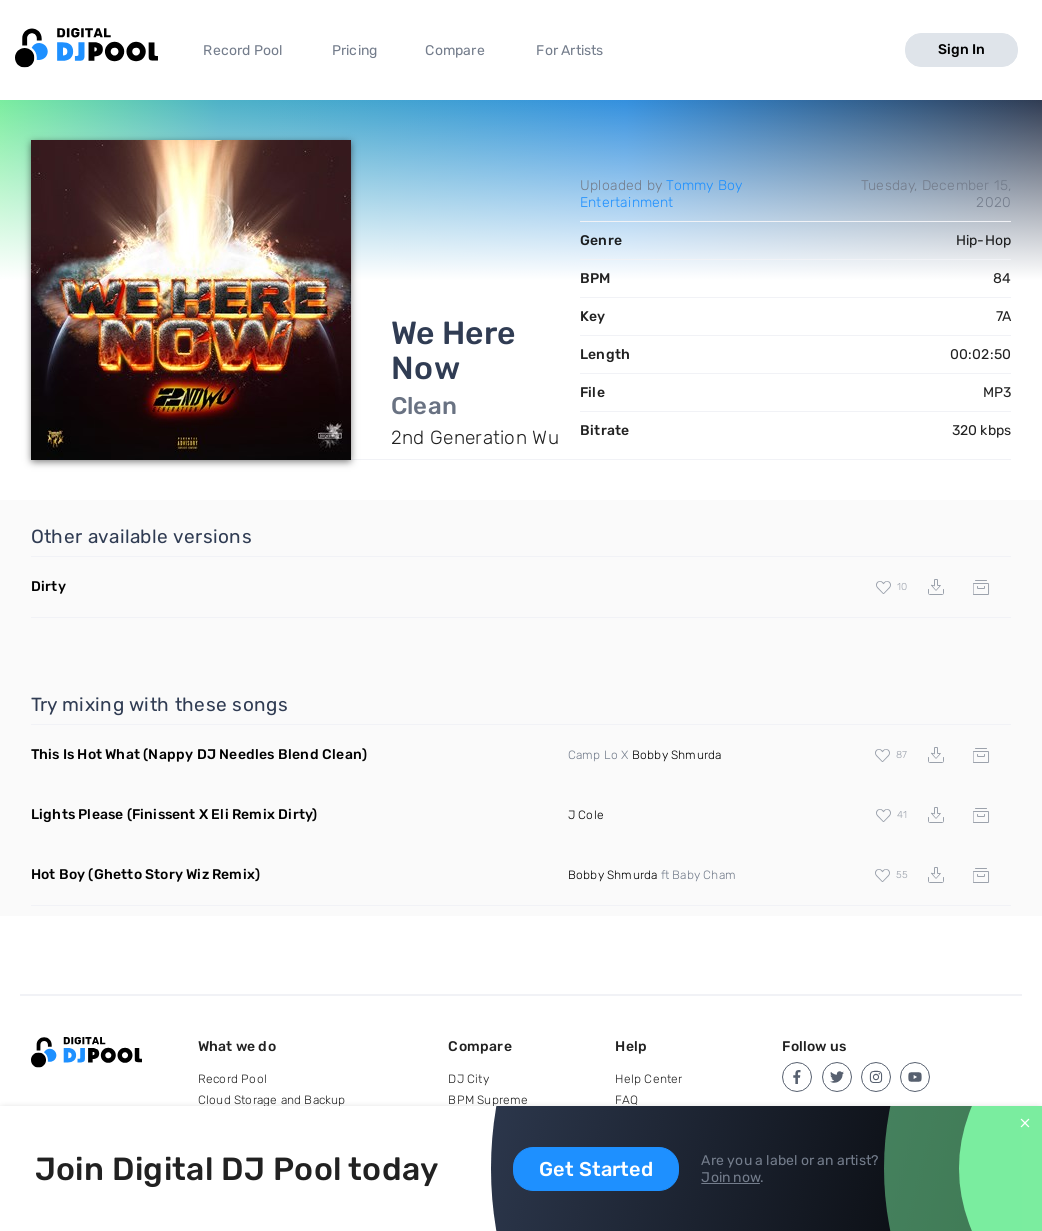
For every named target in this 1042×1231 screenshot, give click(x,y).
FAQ (626, 1100)
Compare (454, 50)
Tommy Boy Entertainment (661, 194)
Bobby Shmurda (677, 755)
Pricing (354, 50)
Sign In (961, 49)
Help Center (648, 1079)
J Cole (586, 815)
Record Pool (242, 50)
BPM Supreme (488, 1100)
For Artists (569, 50)
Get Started (596, 1169)
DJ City (468, 1079)
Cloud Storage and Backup (272, 1100)
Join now (730, 1177)
